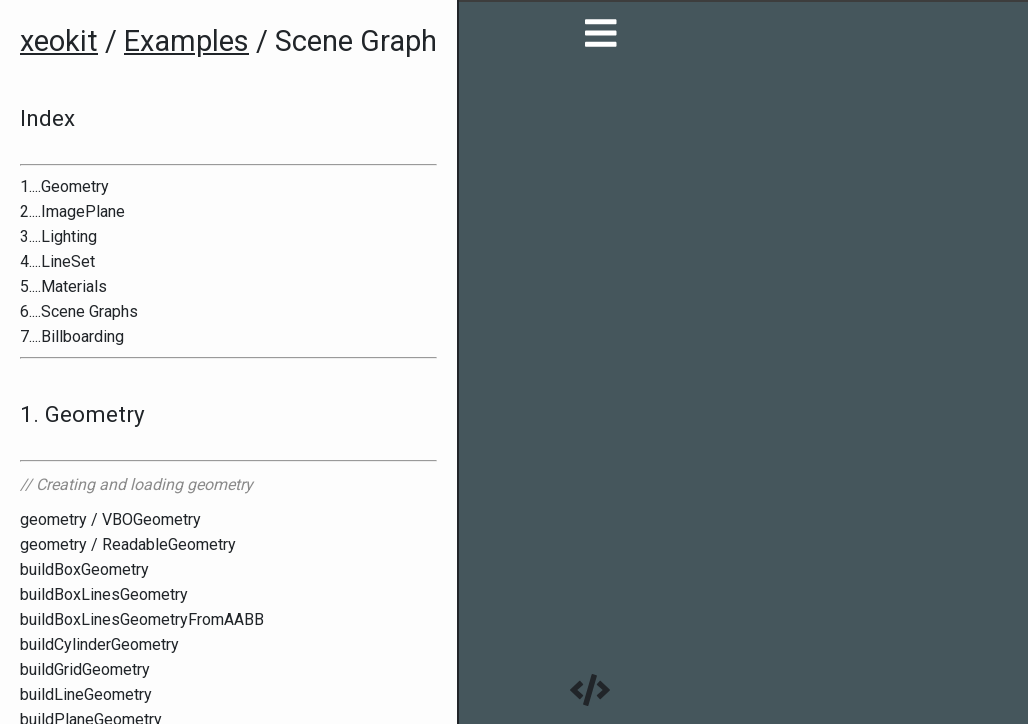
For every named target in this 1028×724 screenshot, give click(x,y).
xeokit (59, 41)
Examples (186, 41)
